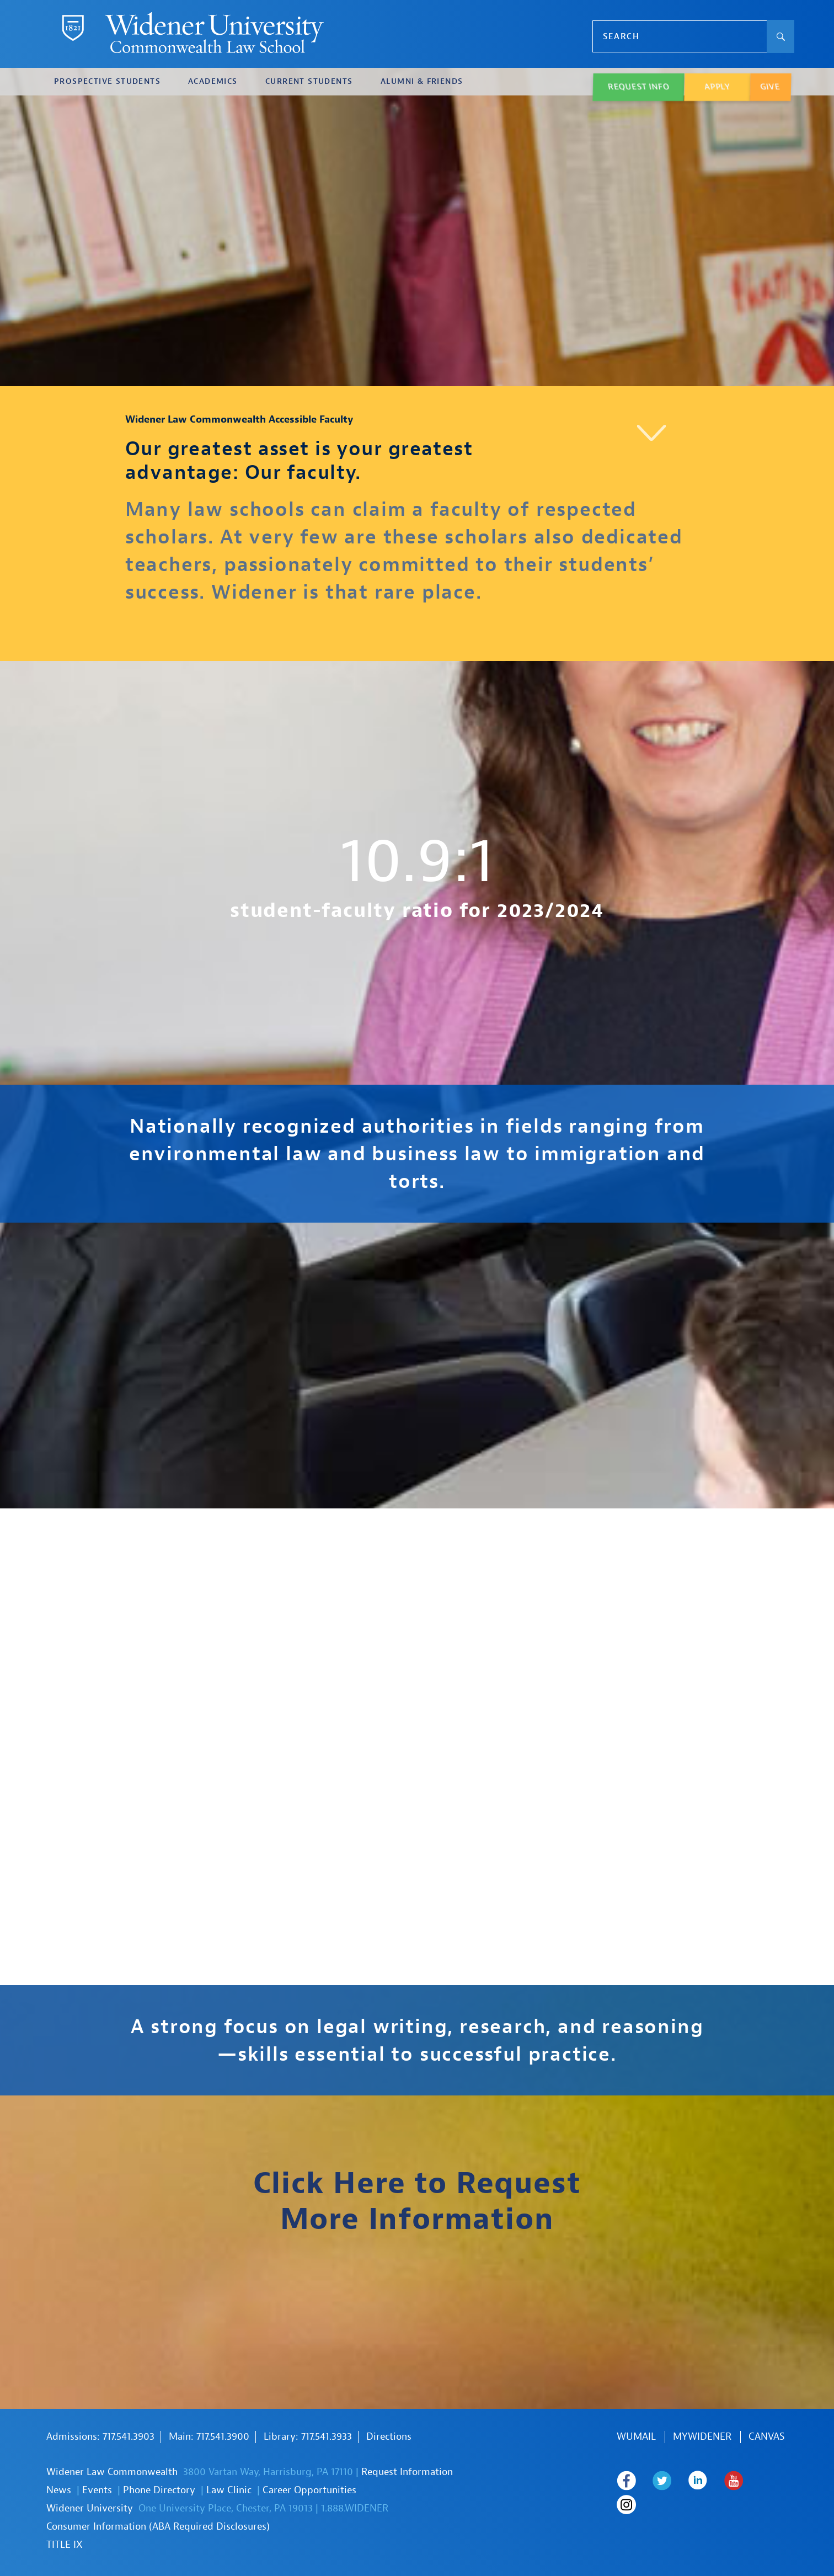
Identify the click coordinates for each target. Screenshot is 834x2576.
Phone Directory (159, 2490)
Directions (388, 2436)
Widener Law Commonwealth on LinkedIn (698, 2480)
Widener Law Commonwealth (112, 2472)
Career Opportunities (309, 2490)
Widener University (89, 2508)
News (58, 2490)
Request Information (407, 2472)
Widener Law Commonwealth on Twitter (662, 2480)
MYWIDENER (702, 2436)
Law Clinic (229, 2490)
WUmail (636, 2436)
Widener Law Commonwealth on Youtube (734, 2480)
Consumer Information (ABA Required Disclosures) (158, 2526)
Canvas (767, 2436)
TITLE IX (64, 2544)
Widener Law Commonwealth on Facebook (626, 2480)
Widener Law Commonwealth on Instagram (627, 2505)
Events (97, 2490)
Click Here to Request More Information (417, 2201)
